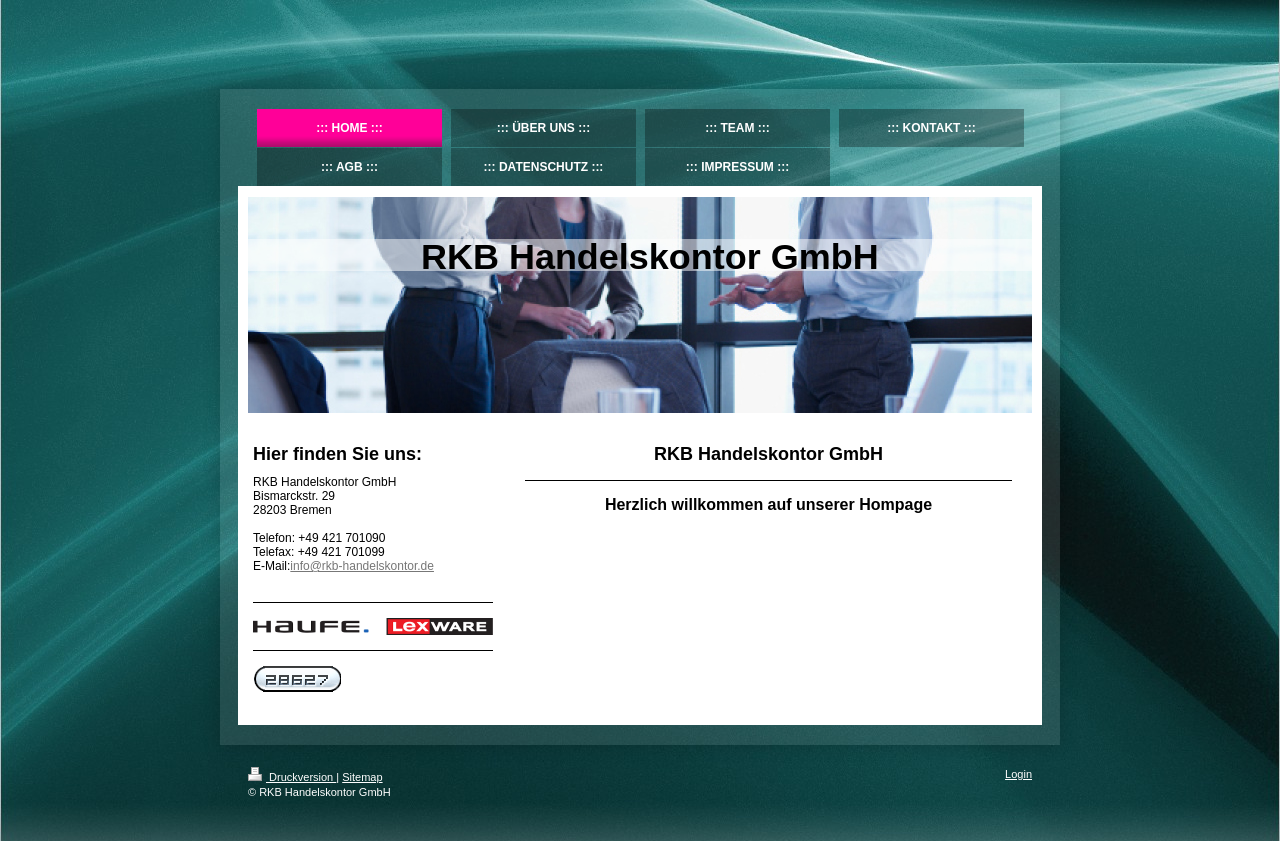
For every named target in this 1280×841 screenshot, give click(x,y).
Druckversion (292, 777)
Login (1018, 774)
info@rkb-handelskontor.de (362, 566)
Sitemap (362, 777)
